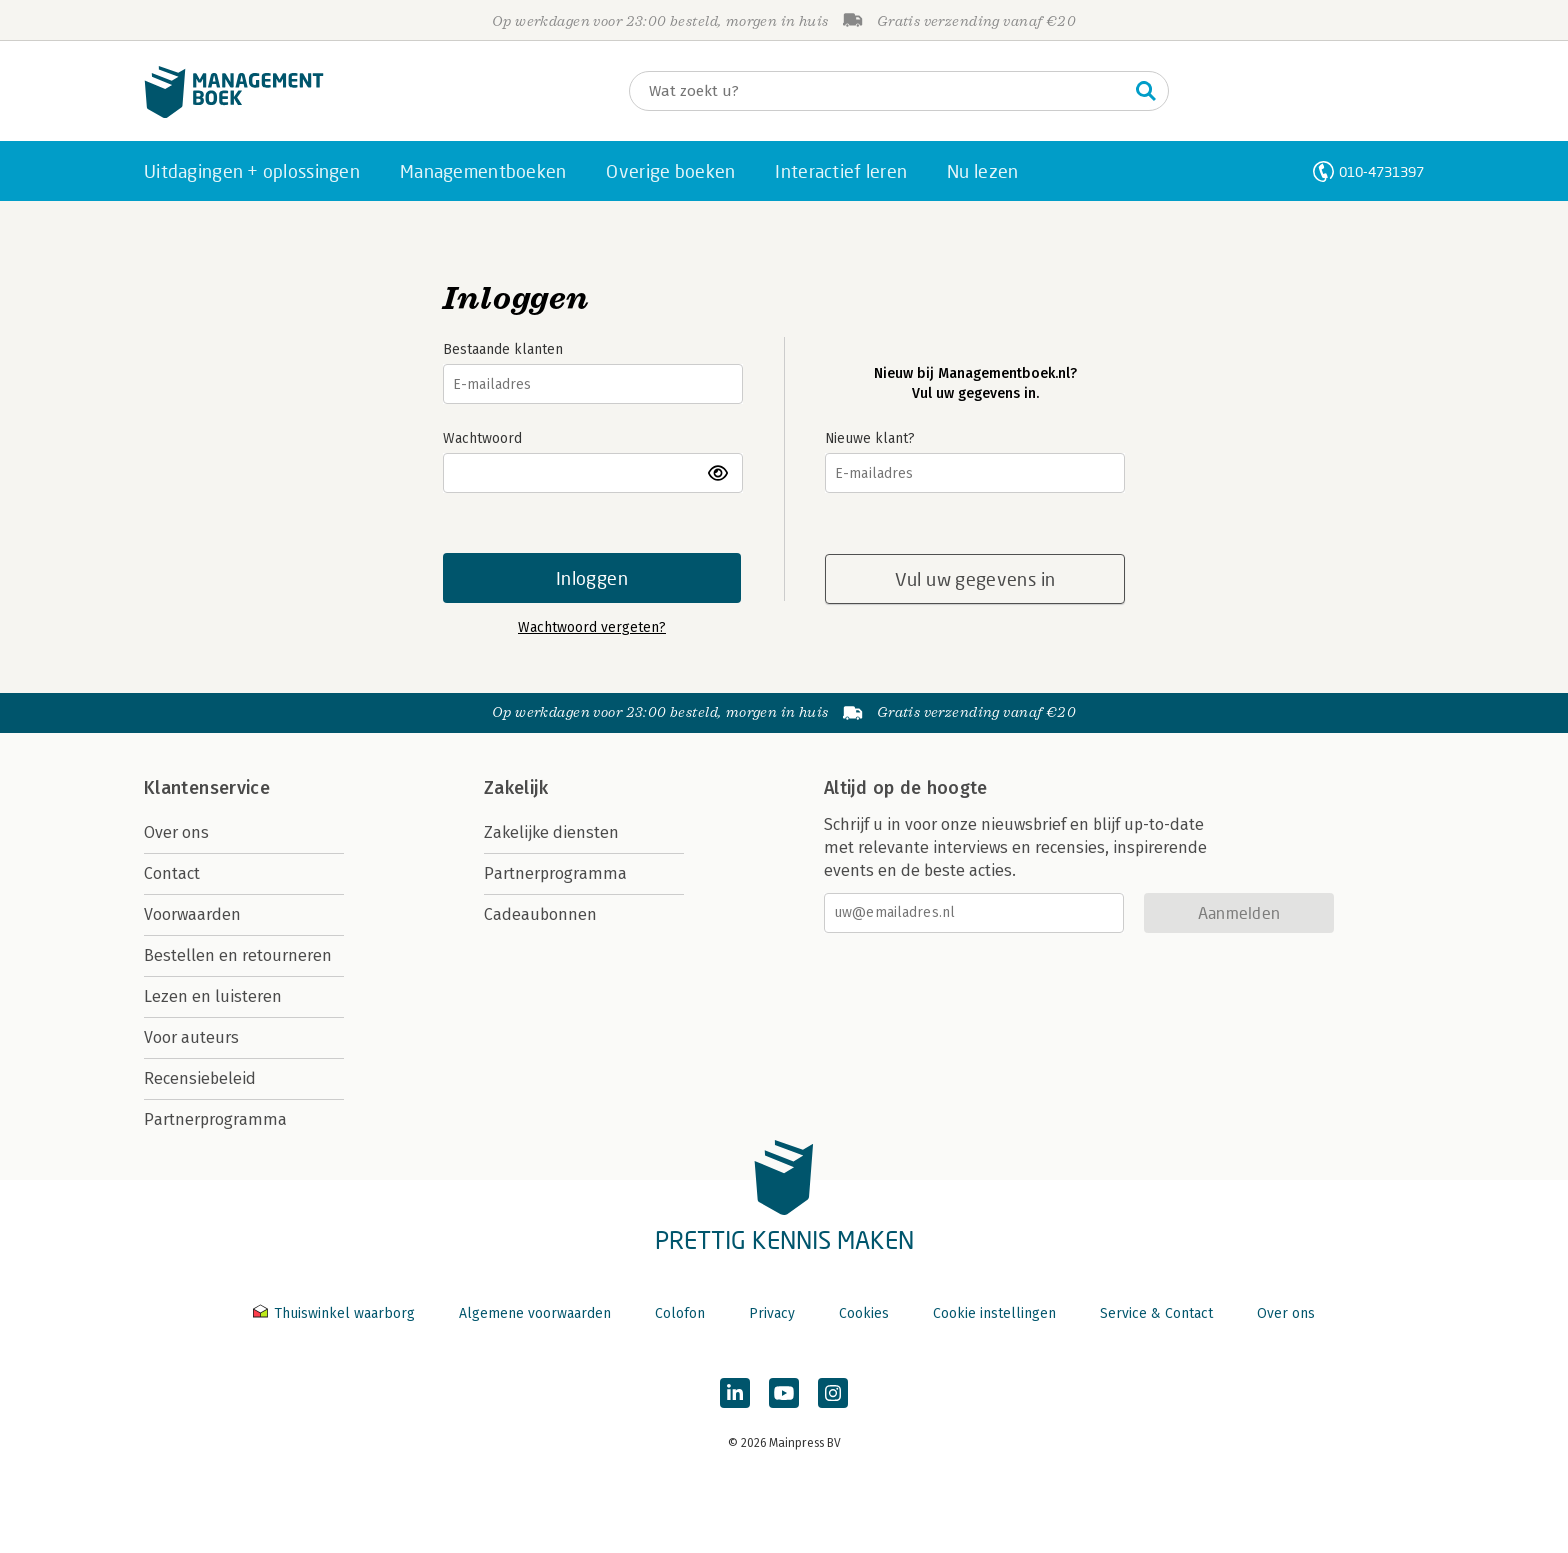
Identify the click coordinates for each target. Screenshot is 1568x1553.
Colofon (680, 1313)
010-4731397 (1381, 171)
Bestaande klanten (503, 349)
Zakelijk (516, 788)
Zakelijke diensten (551, 832)
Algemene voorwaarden (535, 1313)
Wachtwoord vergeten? (592, 627)
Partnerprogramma (215, 1119)
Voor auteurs (191, 1037)
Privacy (772, 1313)
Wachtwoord (482, 438)
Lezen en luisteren (213, 996)
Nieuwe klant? (870, 438)
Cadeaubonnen (540, 914)
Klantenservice (207, 788)
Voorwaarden (192, 914)
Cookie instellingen (994, 1313)
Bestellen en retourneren (238, 955)
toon (719, 473)
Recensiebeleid (200, 1078)
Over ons (176, 832)
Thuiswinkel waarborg (336, 1313)
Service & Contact (1156, 1313)
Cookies (864, 1313)
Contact (172, 873)
